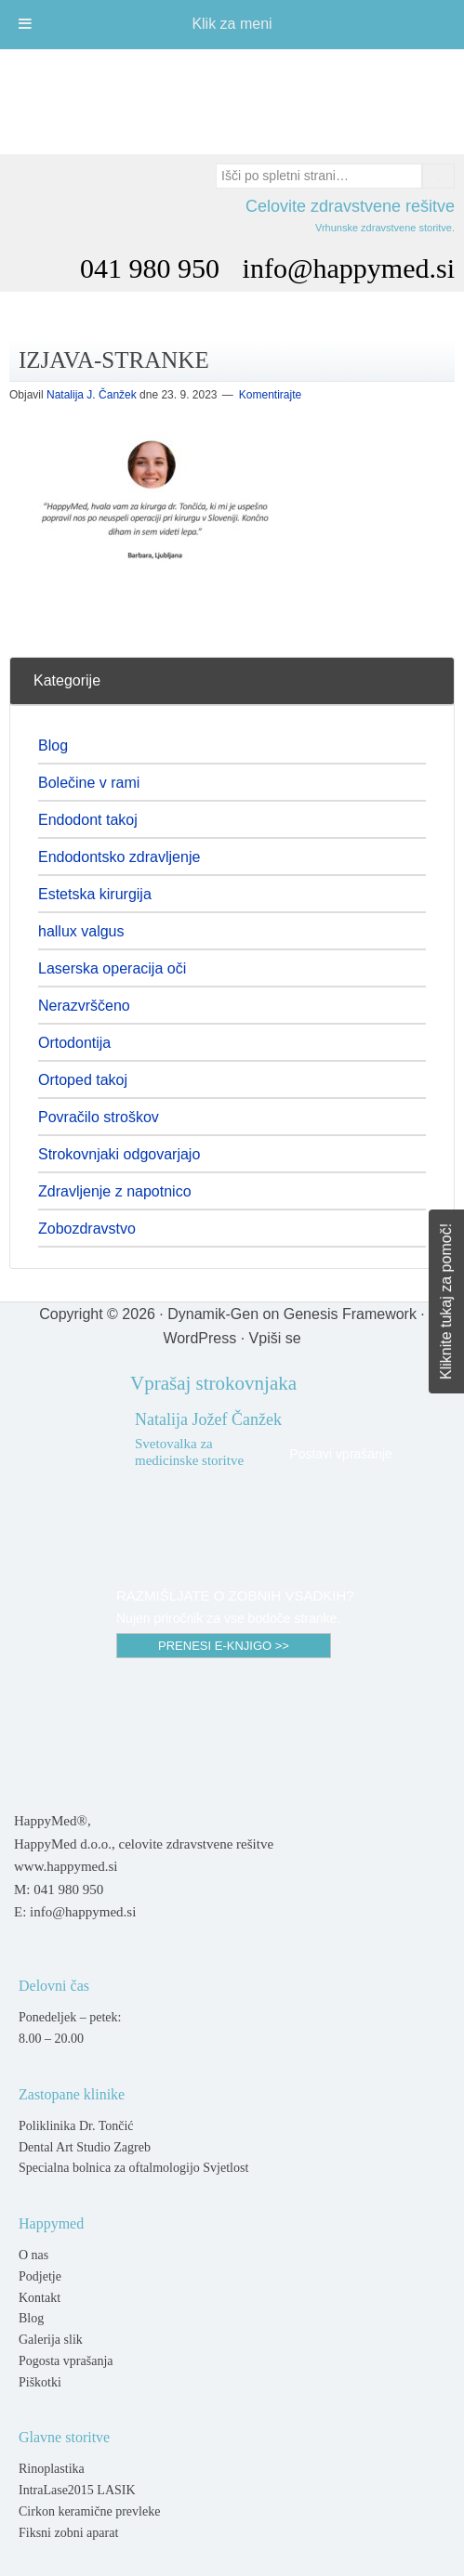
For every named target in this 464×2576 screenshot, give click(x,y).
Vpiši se (275, 1338)
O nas (33, 2255)
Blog (53, 745)
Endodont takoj (88, 820)
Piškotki (40, 2382)
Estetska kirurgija (95, 894)
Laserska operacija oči (112, 968)
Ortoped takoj (82, 1080)
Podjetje (40, 2276)
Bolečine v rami (88, 783)
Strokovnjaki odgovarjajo (119, 1154)
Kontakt (39, 2298)
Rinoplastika (52, 2469)
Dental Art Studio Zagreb (85, 2147)
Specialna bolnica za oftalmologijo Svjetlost (133, 2168)
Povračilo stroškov (98, 1117)
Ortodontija (74, 1043)
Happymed (232, 100)
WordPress (199, 1338)
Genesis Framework (350, 1314)
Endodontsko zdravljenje (119, 857)
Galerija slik (51, 2340)
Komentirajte (270, 394)
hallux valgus (81, 931)
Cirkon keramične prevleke (89, 2511)
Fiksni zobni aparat (68, 2533)
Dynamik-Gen (213, 1314)
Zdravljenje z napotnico (115, 1191)
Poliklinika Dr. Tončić (76, 2126)
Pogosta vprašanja (66, 2361)
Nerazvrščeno (84, 1005)
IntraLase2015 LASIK (77, 2490)
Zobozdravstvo (87, 1228)
